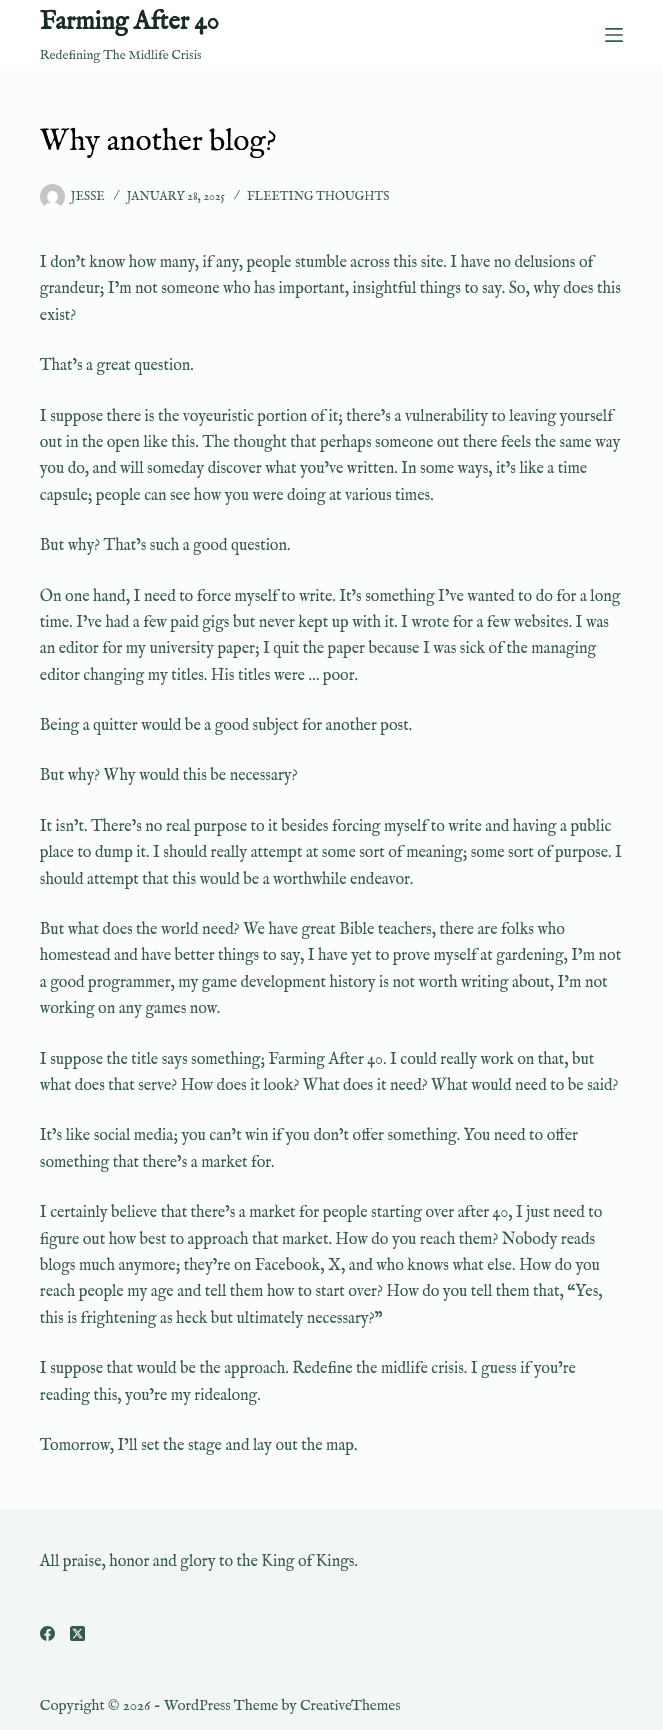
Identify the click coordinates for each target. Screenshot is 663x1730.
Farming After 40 (129, 22)
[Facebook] (47, 1633)
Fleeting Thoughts (318, 196)
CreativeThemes (350, 1705)
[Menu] (614, 35)
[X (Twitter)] (77, 1633)
